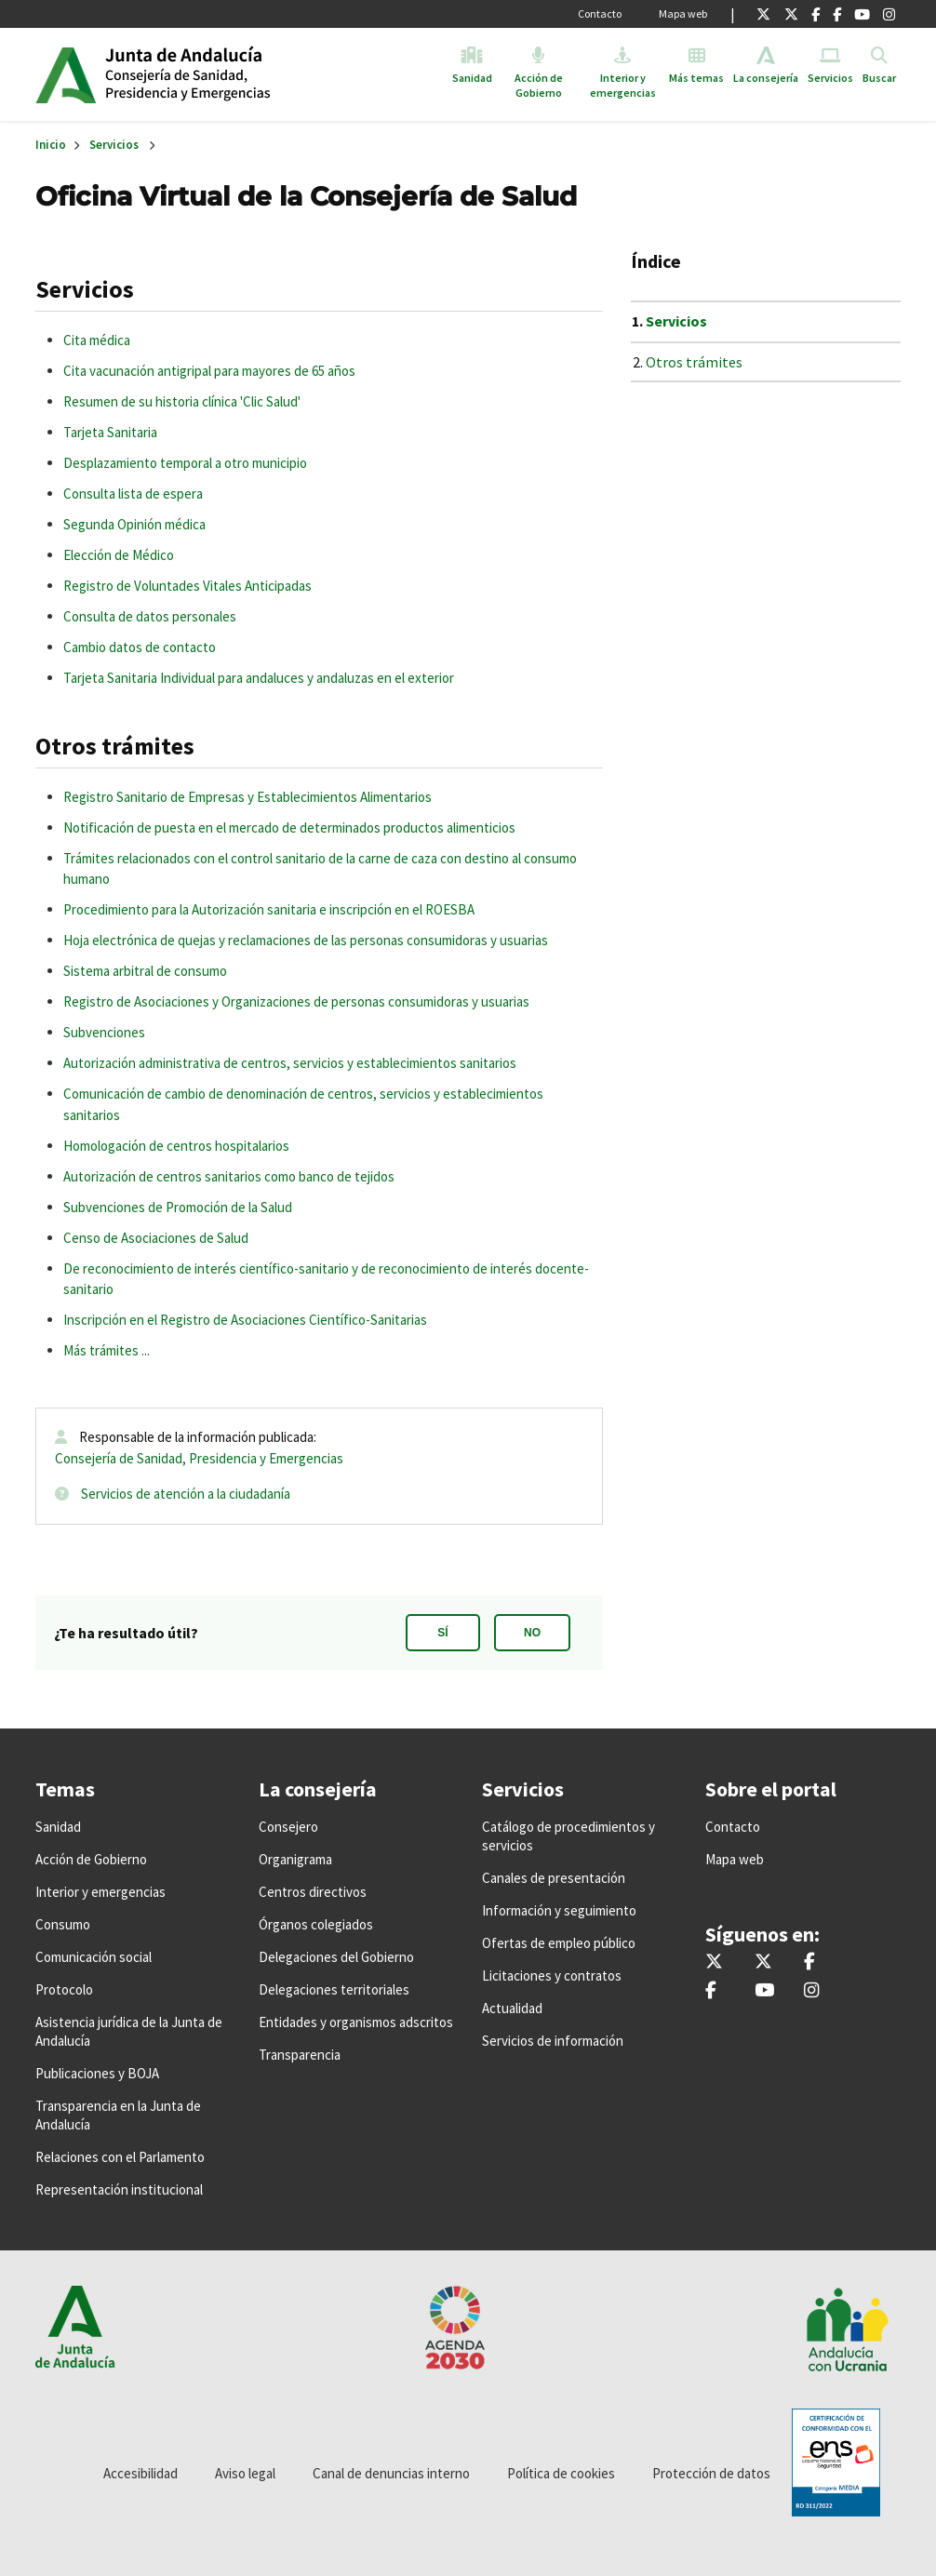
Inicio (248, 74)
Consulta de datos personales (149, 616)
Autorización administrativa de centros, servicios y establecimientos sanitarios (289, 1063)
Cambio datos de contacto (139, 647)
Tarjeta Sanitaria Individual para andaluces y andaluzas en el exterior (258, 678)
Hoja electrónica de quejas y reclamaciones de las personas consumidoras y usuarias (305, 940)
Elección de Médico (118, 555)
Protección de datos (711, 2473)
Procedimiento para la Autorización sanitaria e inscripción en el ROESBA (269, 909)
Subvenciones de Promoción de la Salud (177, 1207)
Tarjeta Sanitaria (110, 432)
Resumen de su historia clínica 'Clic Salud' (182, 401)
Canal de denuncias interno (391, 2473)
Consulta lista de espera (133, 493)
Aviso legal (245, 2473)
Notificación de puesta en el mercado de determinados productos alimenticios (289, 827)
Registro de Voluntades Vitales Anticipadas (187, 585)
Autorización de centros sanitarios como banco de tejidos (228, 1176)
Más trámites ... (106, 1350)
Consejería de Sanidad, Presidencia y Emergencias (199, 1458)
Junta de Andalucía (65, 74)
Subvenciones (104, 1032)
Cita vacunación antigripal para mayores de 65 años (209, 371)
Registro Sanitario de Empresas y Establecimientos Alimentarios (247, 797)
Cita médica (96, 340)
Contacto (600, 13)
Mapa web (683, 13)
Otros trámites (694, 362)
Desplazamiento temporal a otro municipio (185, 463)
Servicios (114, 145)
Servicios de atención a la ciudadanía (185, 1493)
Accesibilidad (140, 2473)
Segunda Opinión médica (134, 524)
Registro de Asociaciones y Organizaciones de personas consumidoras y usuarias (296, 1001)
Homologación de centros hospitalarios (176, 1146)
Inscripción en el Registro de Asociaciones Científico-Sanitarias (245, 1319)
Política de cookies (561, 2473)
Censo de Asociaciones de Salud (155, 1238)
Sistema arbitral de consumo (145, 971)
